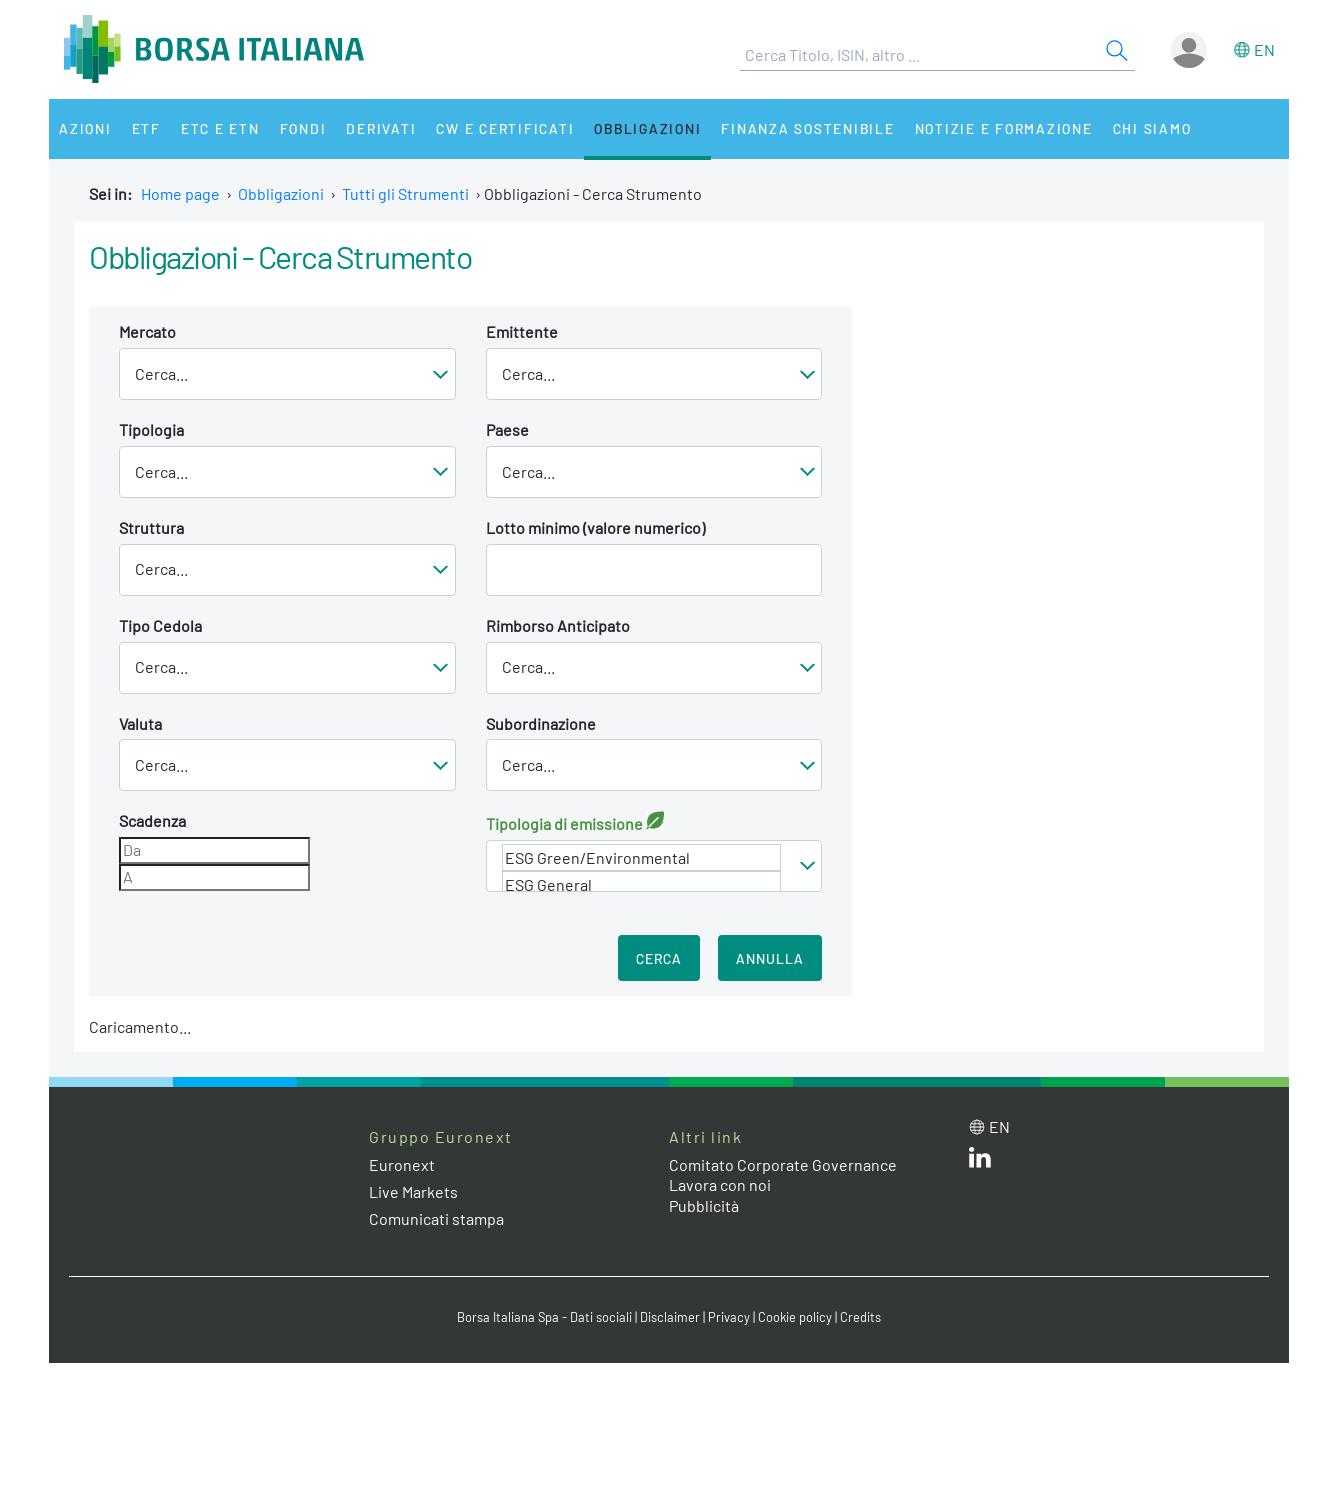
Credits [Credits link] (860, 1317)
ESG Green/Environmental (642, 857)
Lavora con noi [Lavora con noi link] (720, 1184)
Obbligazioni (647, 128)
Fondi (303, 128)
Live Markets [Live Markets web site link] (413, 1191)
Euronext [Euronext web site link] (402, 1164)
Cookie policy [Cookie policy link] (795, 1317)
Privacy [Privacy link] (729, 1317)
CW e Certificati (505, 128)
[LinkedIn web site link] (980, 1161)
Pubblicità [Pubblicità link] (704, 1205)
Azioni (85, 128)
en (1264, 49)
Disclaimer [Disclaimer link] (670, 1317)
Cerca (659, 958)
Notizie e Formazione (1004, 128)
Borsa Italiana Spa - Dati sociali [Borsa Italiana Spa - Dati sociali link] (544, 1317)
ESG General (642, 884)
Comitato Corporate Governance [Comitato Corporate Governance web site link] (783, 1164)
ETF (146, 128)
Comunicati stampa (436, 1218)
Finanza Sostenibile (807, 128)
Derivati (381, 128)
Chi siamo (1152, 128)
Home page (180, 193)
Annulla (770, 958)
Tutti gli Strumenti (405, 193)
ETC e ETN (220, 128)
